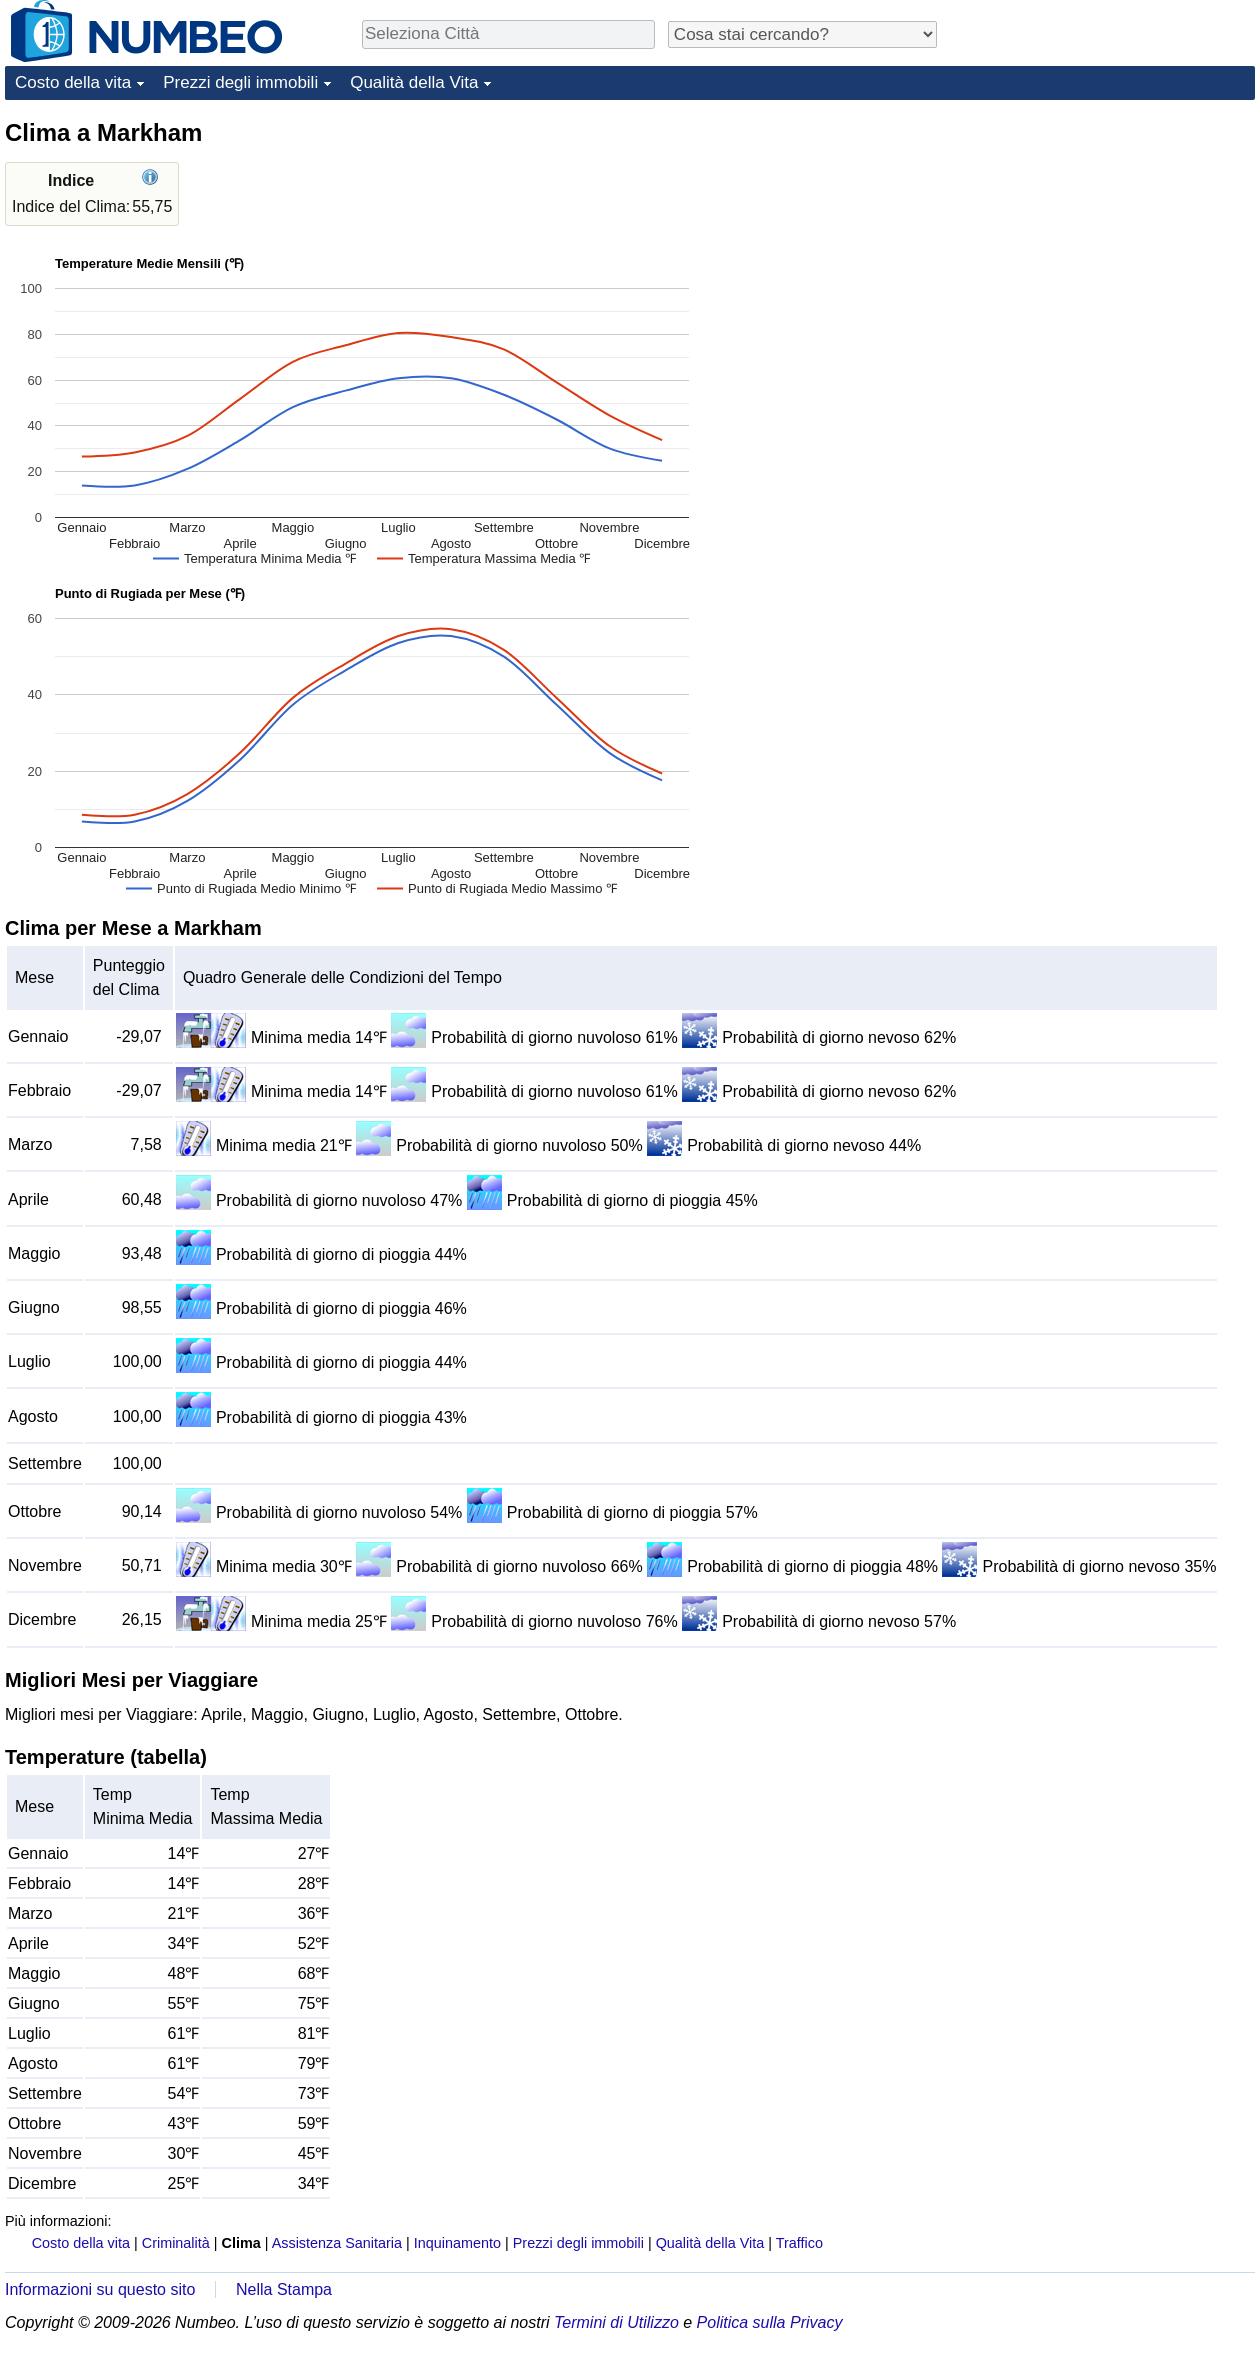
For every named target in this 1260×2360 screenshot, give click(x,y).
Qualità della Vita (414, 82)
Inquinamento (457, 2243)
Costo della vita (73, 82)
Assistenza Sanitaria (337, 2243)
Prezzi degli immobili (240, 82)
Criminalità (176, 2243)
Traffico (799, 2243)
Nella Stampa (284, 2289)
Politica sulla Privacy (770, 2322)
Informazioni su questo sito (100, 2289)
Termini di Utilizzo (616, 2322)
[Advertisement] (1105, 242)
